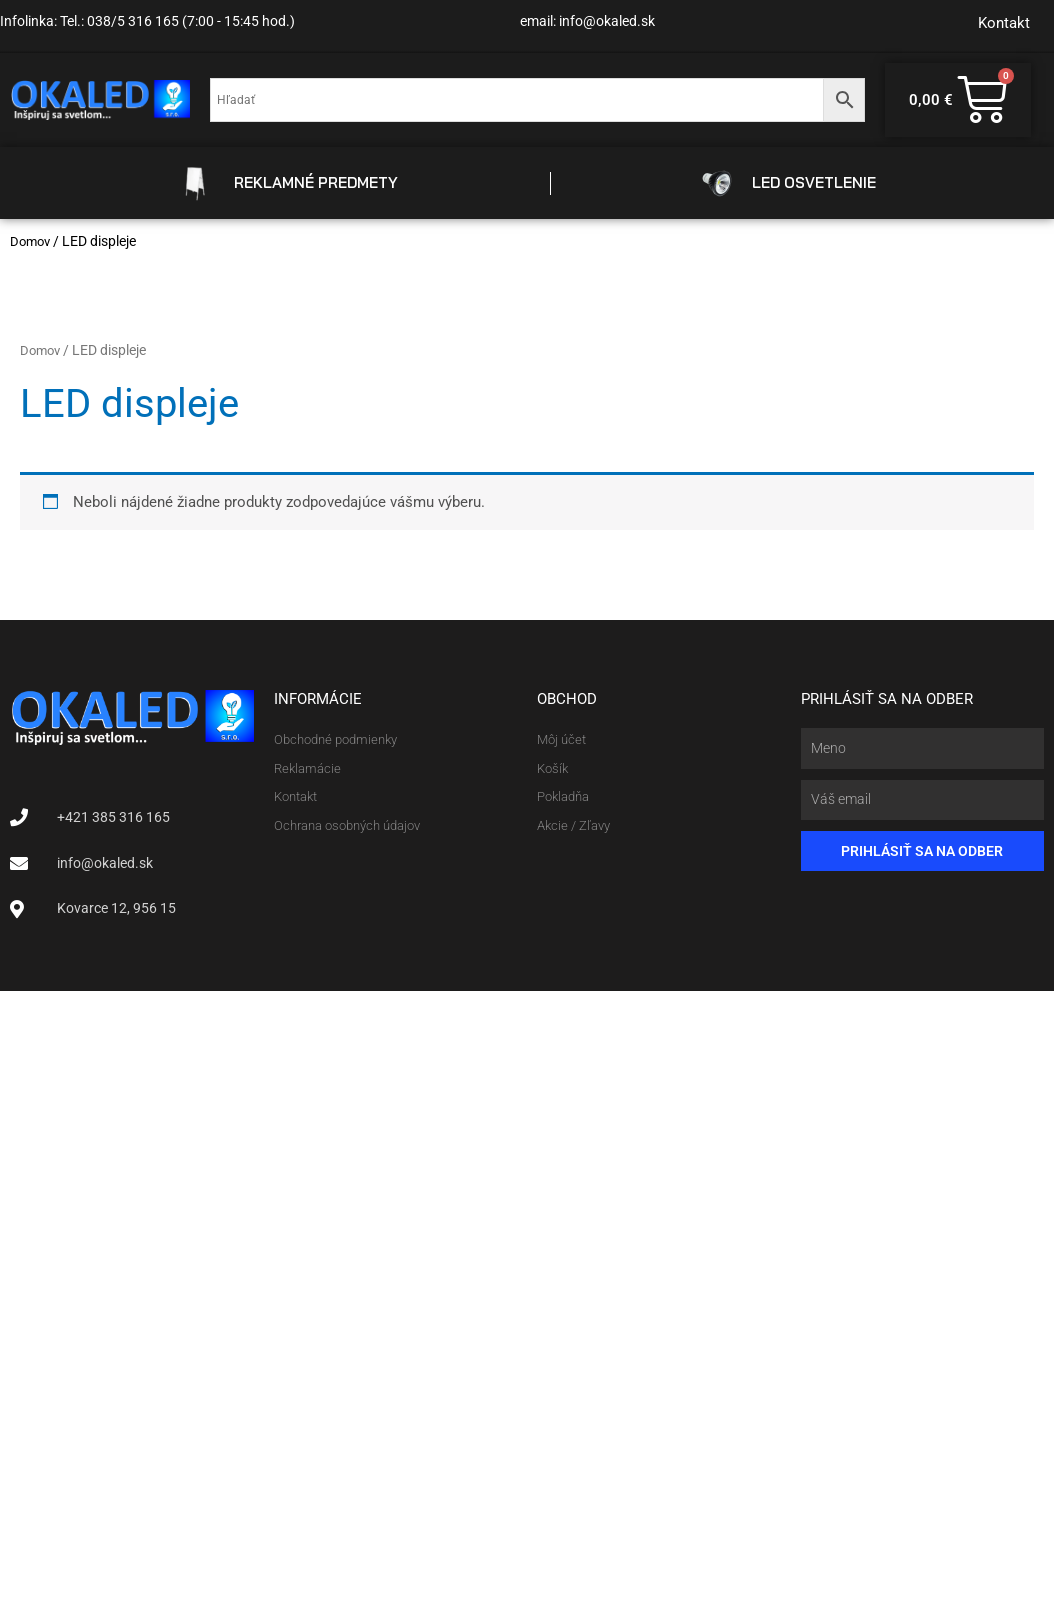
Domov (32, 241)
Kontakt (1004, 23)
